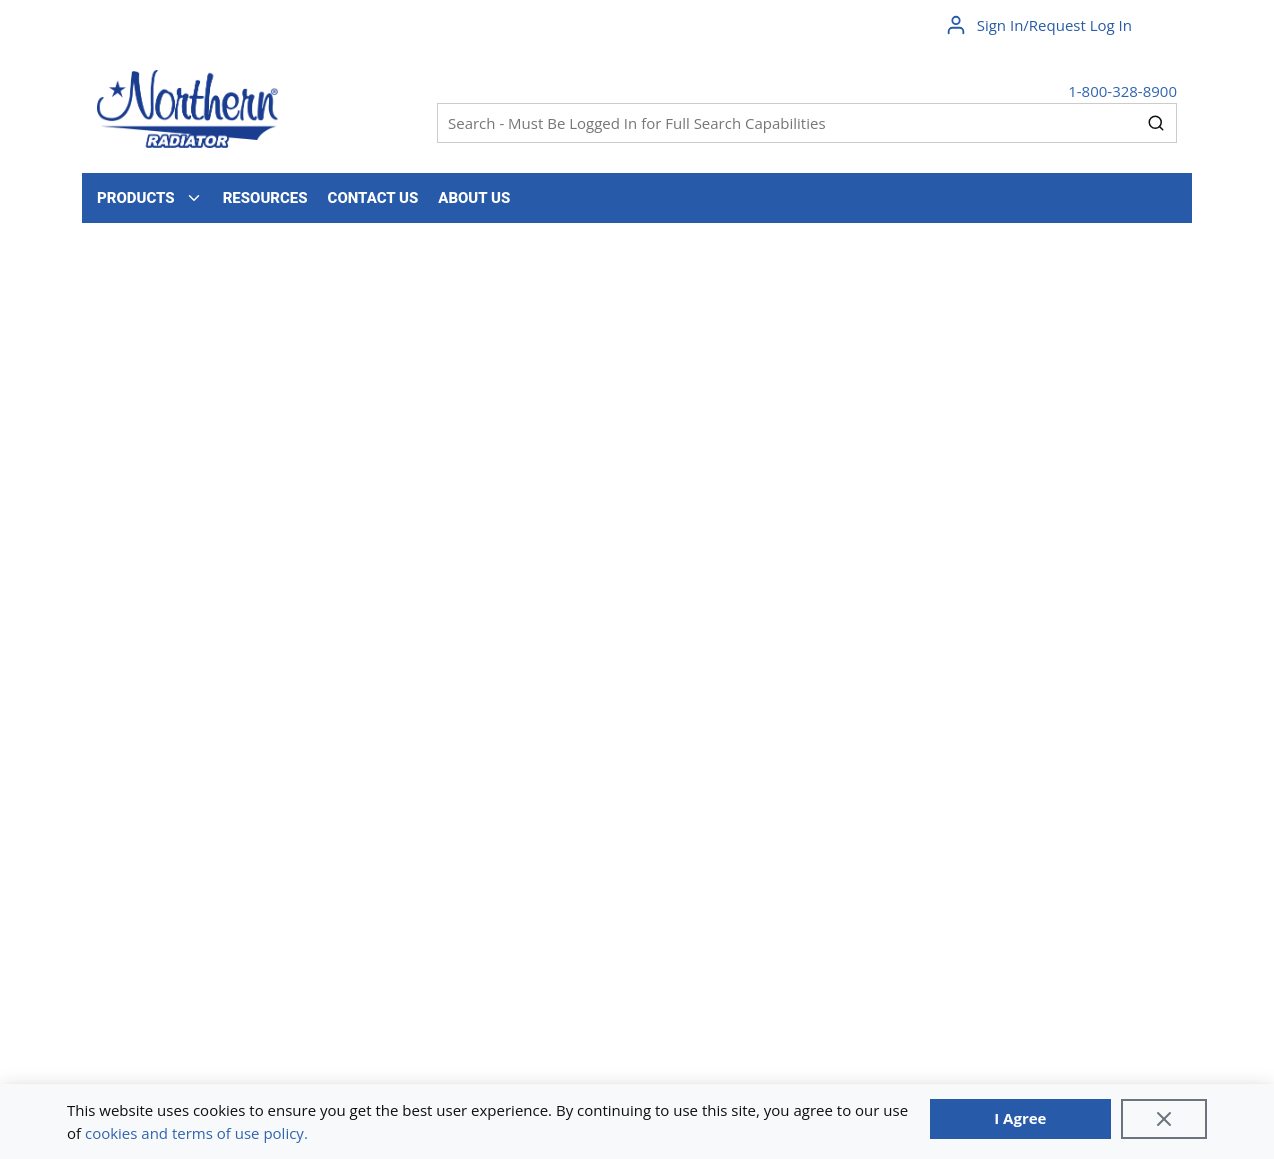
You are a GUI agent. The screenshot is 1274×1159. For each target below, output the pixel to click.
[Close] (1164, 1119)
